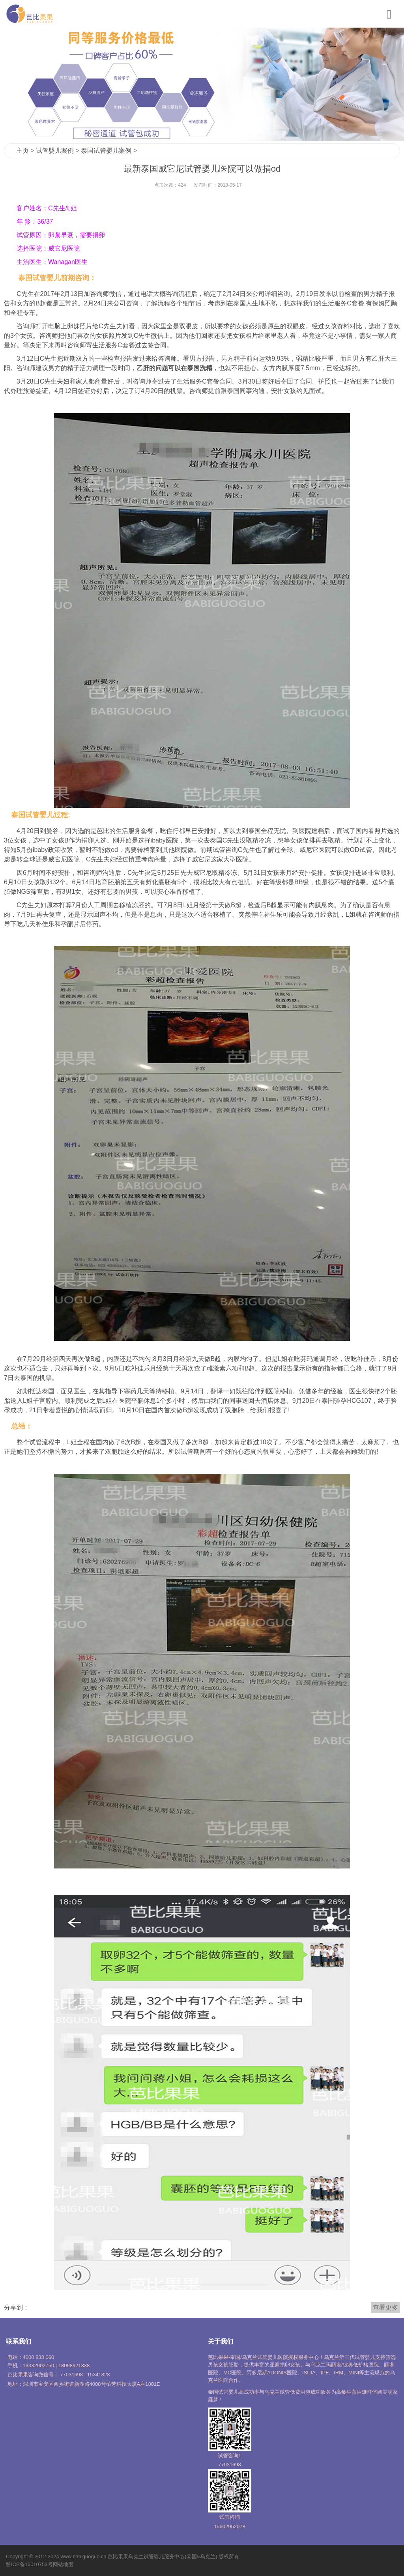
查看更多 (385, 2307)
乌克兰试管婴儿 (146, 2556)
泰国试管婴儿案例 (106, 150)
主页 (22, 150)
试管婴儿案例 (55, 150)
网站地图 (63, 2564)
